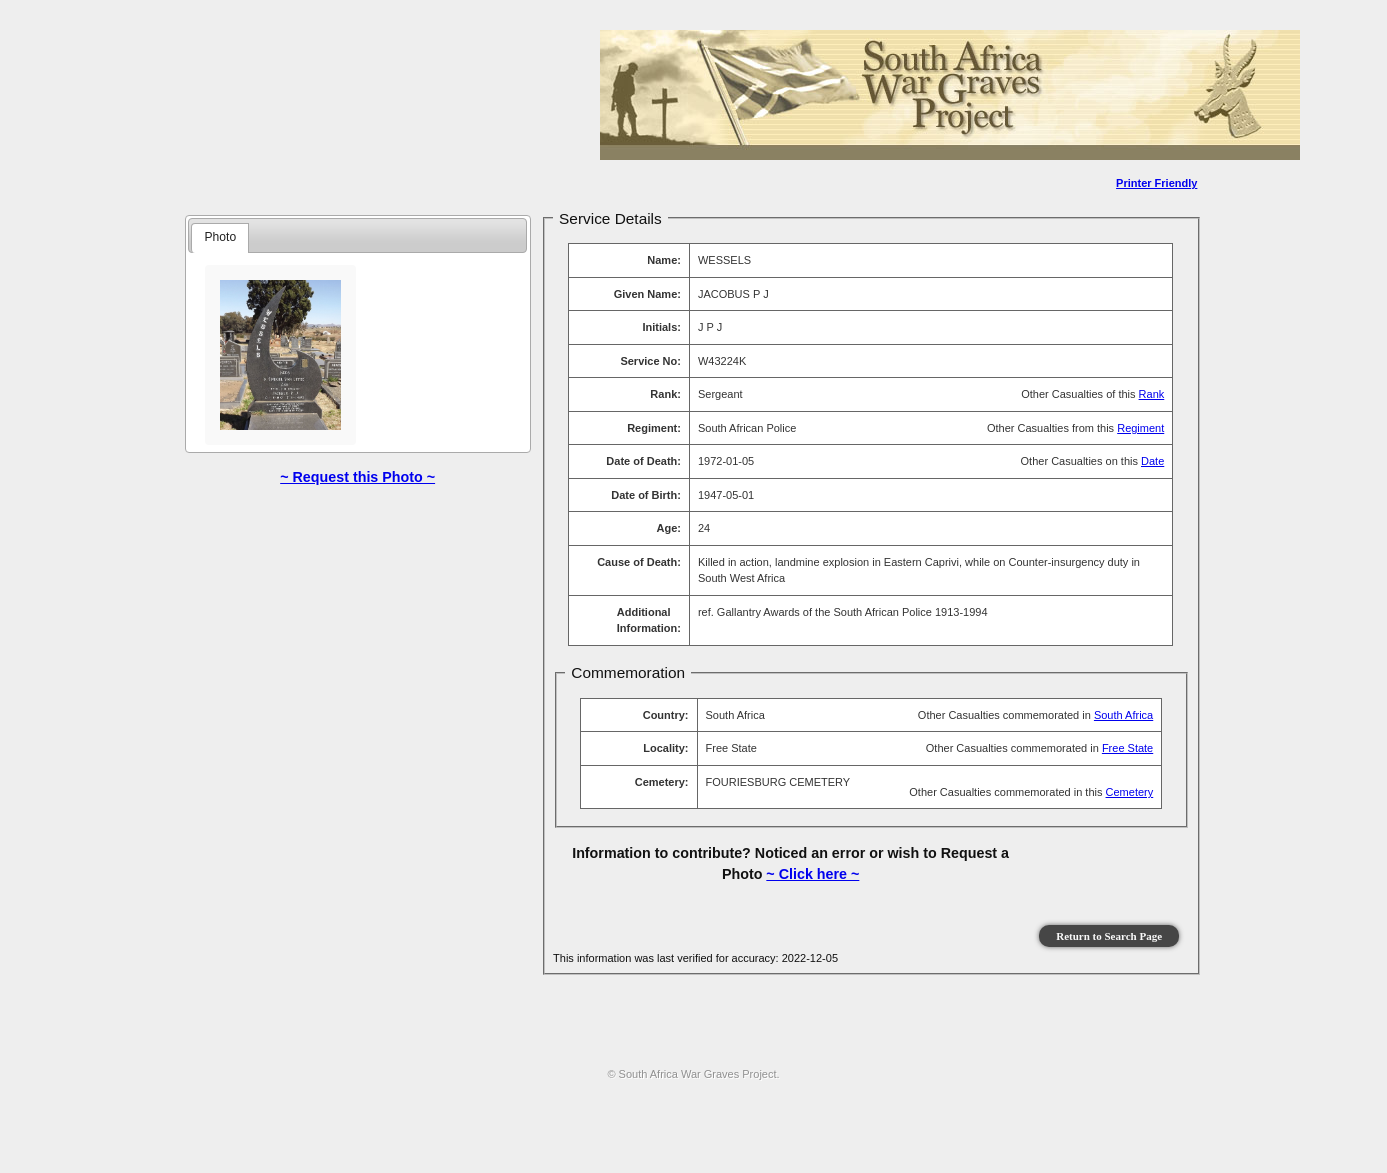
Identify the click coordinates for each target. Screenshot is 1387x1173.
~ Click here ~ (812, 874)
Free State (1127, 748)
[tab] (220, 238)
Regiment (1140, 428)
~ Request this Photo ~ (357, 477)
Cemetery (1130, 792)
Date (1152, 461)
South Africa (1123, 715)
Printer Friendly (1156, 183)
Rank (1152, 394)
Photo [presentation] (221, 237)
